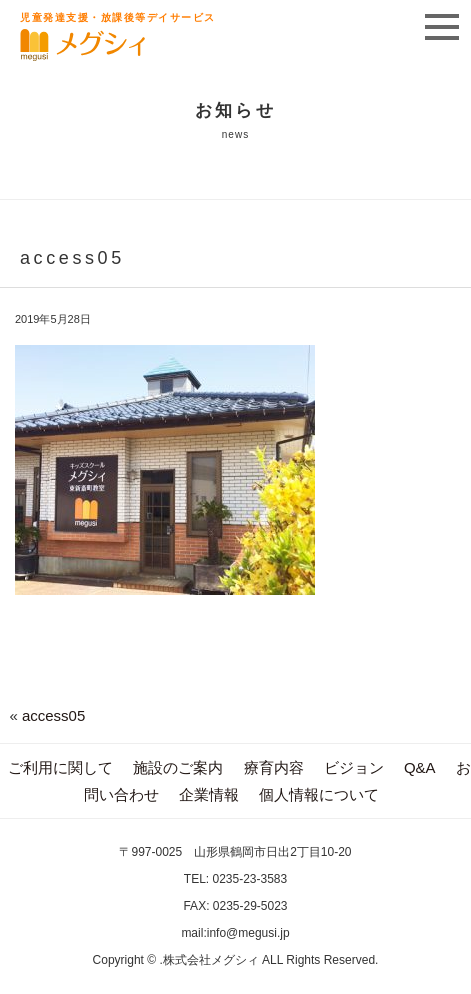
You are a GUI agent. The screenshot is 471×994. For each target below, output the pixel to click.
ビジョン (354, 767)
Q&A (420, 767)
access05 (53, 715)
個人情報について (319, 794)
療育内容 (274, 767)
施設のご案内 (178, 767)
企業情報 (209, 794)
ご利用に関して (60, 767)
